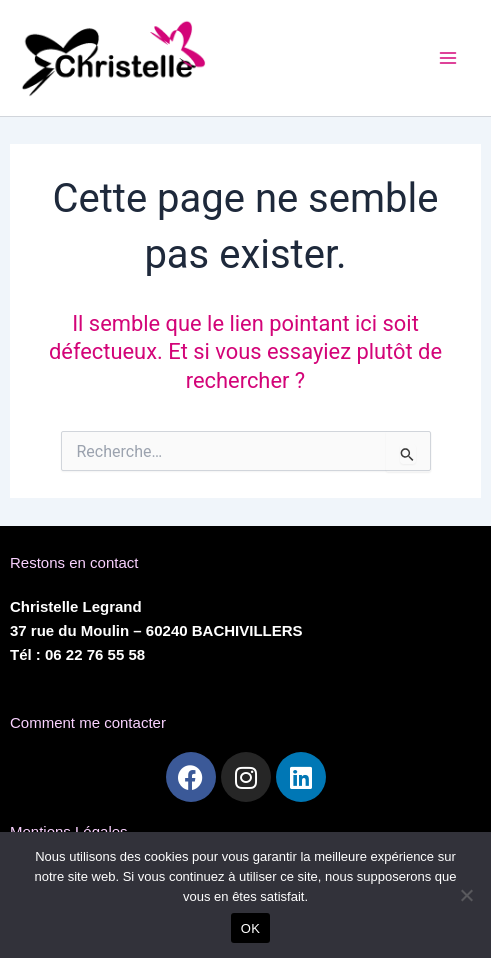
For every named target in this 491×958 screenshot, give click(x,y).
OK (250, 928)
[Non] (466, 895)
